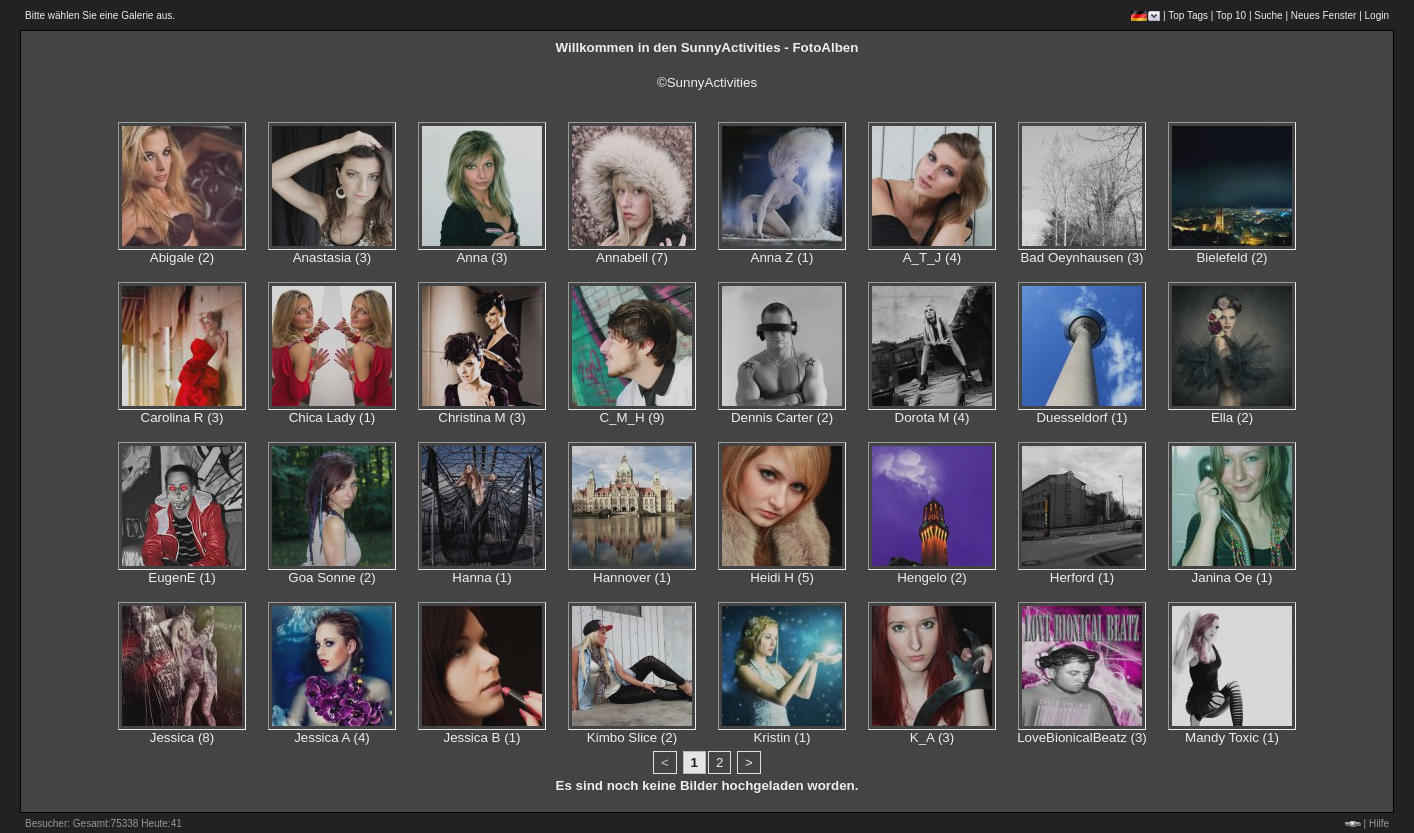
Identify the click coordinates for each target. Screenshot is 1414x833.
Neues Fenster (1324, 15)
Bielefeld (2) (1231, 257)
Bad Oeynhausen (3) (1081, 257)
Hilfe (1379, 823)
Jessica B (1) (481, 737)
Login (1377, 15)
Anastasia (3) (332, 257)
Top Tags (1188, 15)
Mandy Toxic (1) (1232, 737)
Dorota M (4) (932, 417)
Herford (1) (1082, 577)
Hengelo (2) (932, 577)
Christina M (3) (481, 417)
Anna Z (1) (782, 257)
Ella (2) (1232, 417)
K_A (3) (932, 737)
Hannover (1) (632, 577)
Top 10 (1231, 15)
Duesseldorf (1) (1081, 417)
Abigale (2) (182, 257)
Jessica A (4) (332, 737)
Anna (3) (481, 257)
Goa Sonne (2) (331, 577)
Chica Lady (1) (332, 417)
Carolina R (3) (182, 417)
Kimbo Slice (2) (632, 737)
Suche (1268, 15)
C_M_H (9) (631, 417)
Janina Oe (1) (1232, 577)
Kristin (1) (781, 737)
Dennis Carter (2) (782, 417)
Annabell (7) (632, 257)
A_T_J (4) (932, 257)
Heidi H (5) (782, 577)
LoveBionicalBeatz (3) (1082, 737)
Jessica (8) (182, 737)
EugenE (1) (181, 577)
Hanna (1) (481, 577)
